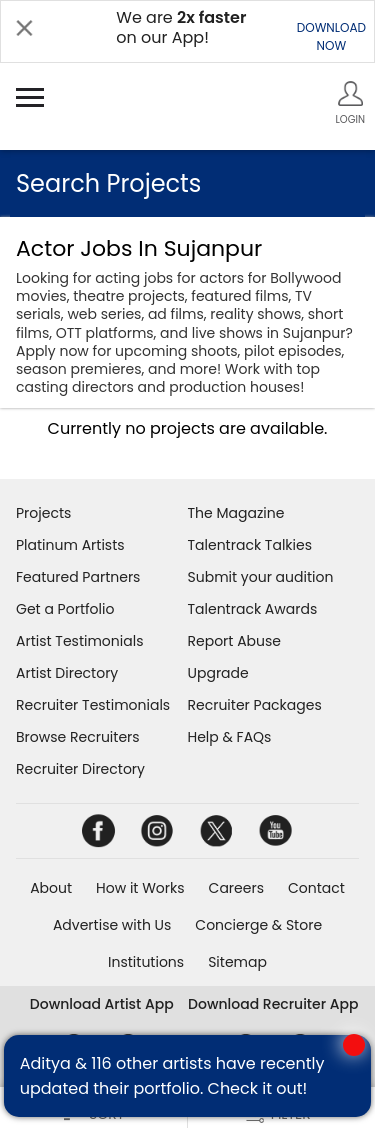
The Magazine (236, 513)
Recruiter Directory (80, 769)
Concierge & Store (258, 925)
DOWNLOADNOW (331, 36)
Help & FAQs (230, 737)
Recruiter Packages (255, 705)
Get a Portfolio (65, 609)
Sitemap (237, 962)
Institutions (146, 962)
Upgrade (218, 673)
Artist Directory (67, 673)
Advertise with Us (112, 925)
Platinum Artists (70, 545)
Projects (43, 513)
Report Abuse (235, 641)
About (51, 888)
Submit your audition (261, 577)
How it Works (140, 888)
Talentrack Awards (253, 609)
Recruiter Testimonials (93, 705)
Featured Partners (78, 577)
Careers (236, 888)
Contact (316, 888)
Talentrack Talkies (250, 545)
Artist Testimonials (79, 641)
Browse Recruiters (78, 737)
